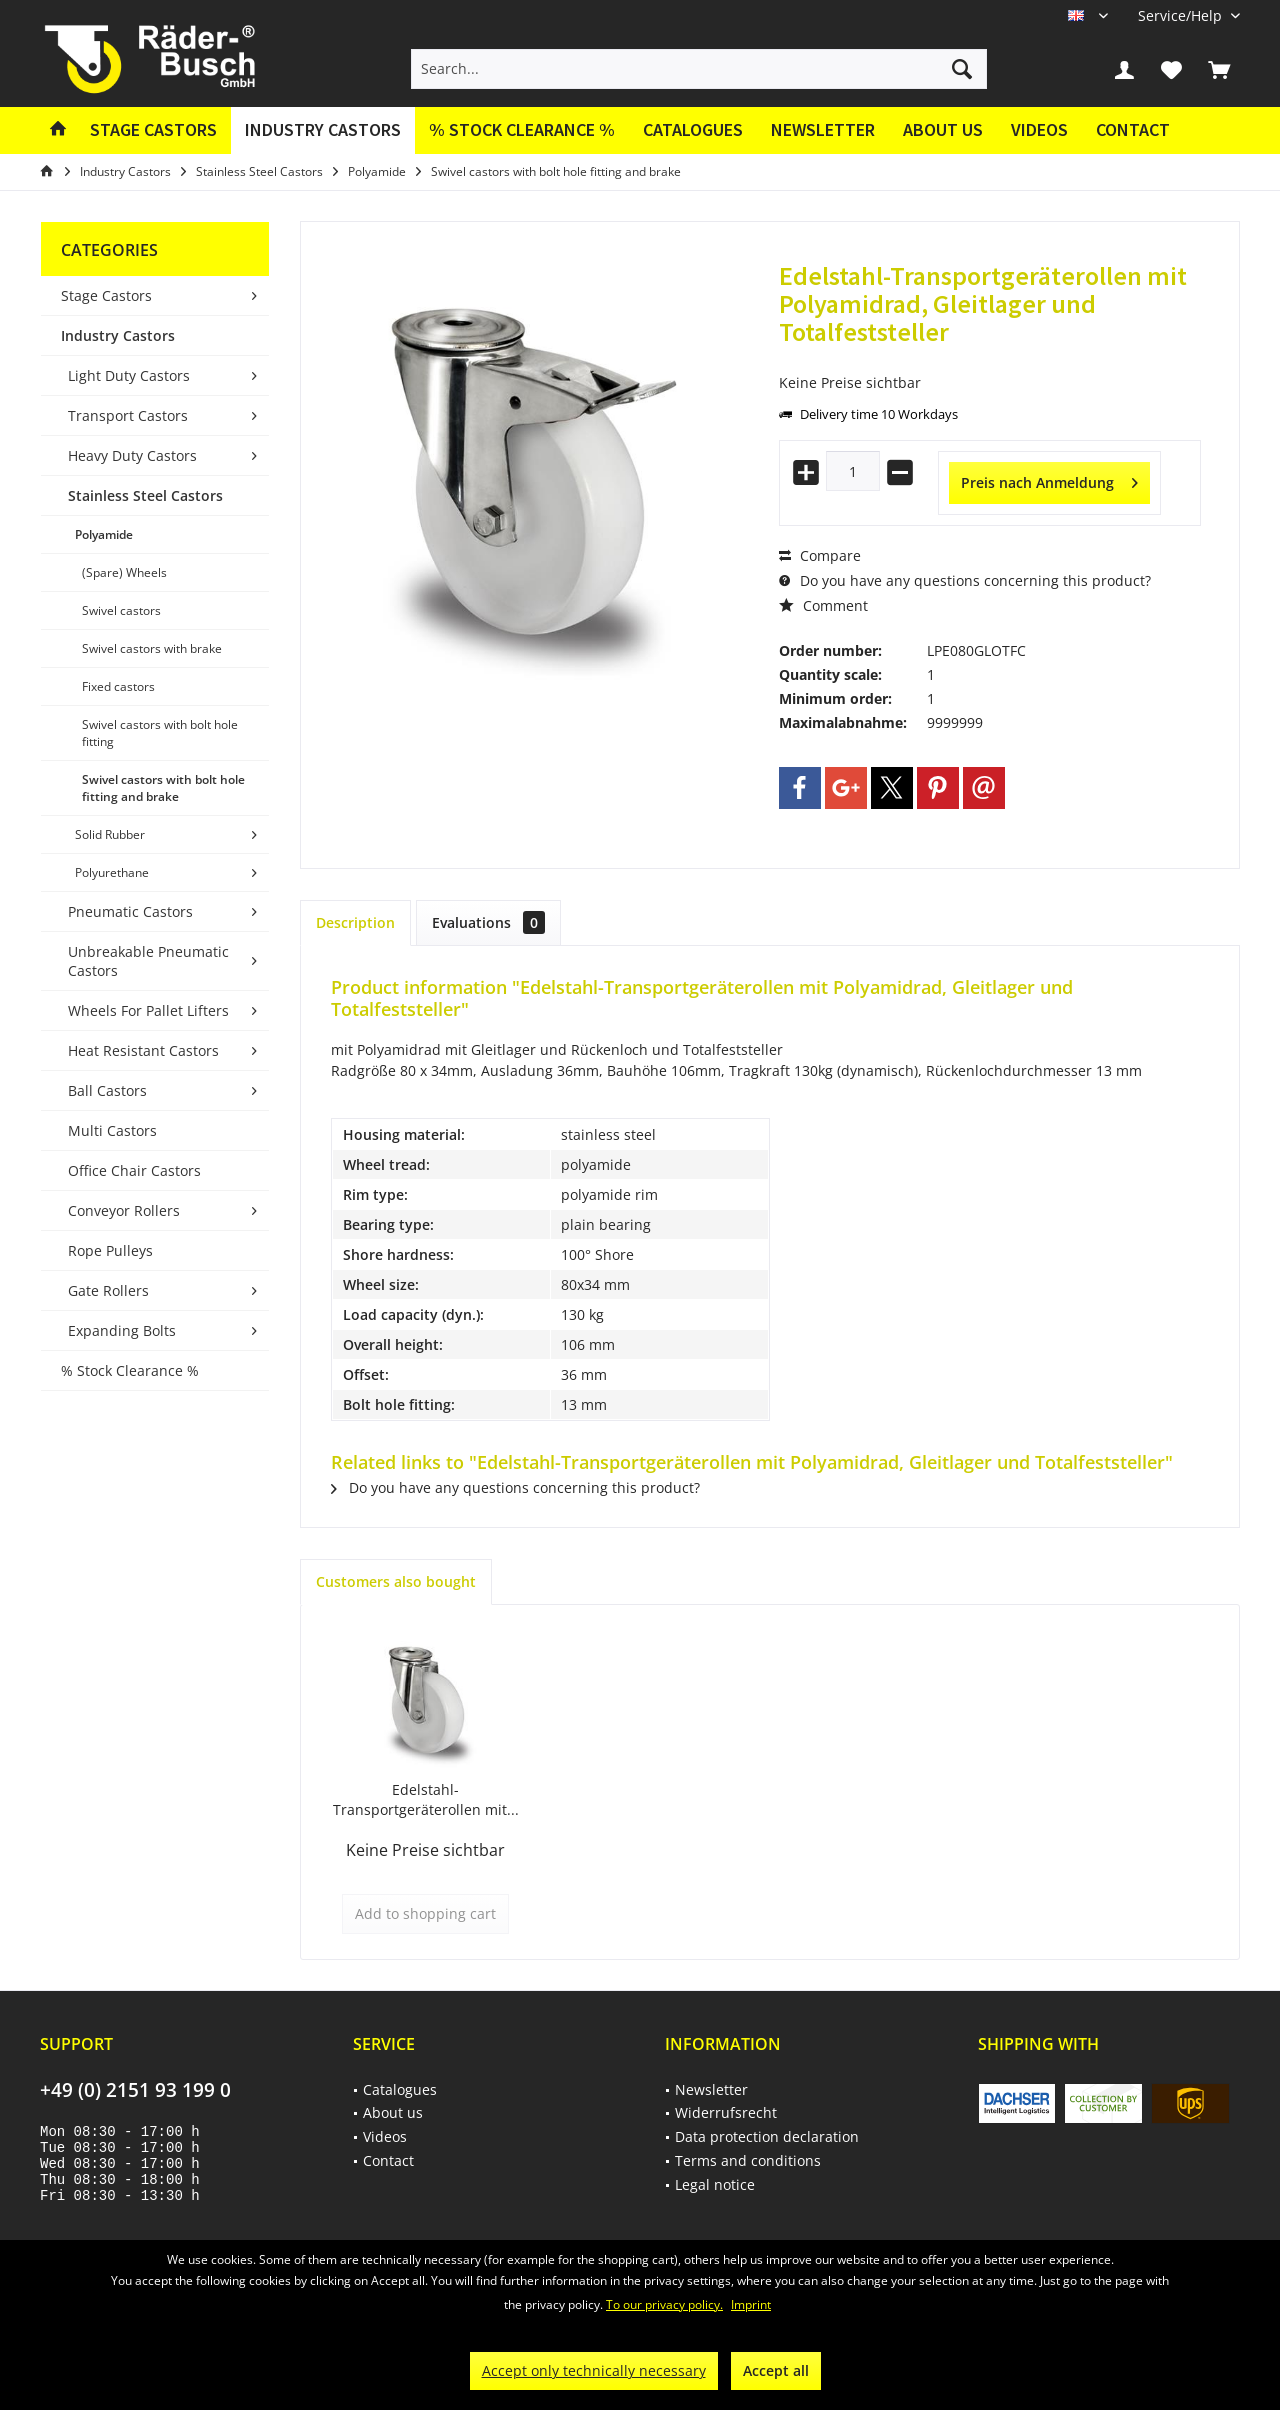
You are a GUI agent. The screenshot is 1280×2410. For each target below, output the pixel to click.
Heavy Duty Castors (132, 455)
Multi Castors (112, 1130)
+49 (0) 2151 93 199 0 (135, 2090)
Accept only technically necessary (594, 2370)
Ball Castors (107, 1090)
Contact (1133, 129)
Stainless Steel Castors (145, 495)
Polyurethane (112, 872)
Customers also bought (396, 1581)
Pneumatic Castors (130, 911)
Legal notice (715, 2184)
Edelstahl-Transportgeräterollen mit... (426, 1799)
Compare (820, 555)
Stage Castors (106, 295)
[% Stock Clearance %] (522, 130)
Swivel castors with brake (152, 648)
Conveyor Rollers (124, 1210)
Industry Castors (118, 335)
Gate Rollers (108, 1290)
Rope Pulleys (110, 1250)
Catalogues (693, 129)
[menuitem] (1181, 15)
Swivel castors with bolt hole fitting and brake (163, 788)
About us (943, 129)
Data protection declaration (767, 2136)
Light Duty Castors (129, 375)
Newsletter (823, 129)
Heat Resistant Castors (143, 1050)
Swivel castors (121, 610)
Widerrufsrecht (726, 2112)
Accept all (776, 2370)
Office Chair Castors (134, 1170)
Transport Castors (128, 415)
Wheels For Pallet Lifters (148, 1010)
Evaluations (488, 922)
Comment (823, 605)
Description (355, 922)
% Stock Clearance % (130, 1370)
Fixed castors (118, 686)
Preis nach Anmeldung (1049, 479)
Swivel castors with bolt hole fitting (160, 733)
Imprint (751, 2304)
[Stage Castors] (153, 130)
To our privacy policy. (664, 2304)
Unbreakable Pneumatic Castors (148, 961)
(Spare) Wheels (124, 572)
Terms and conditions (748, 2160)
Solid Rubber (110, 834)
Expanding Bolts (122, 1330)
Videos (1039, 129)
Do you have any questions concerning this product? (965, 580)
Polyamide (104, 534)
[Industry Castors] (323, 130)
